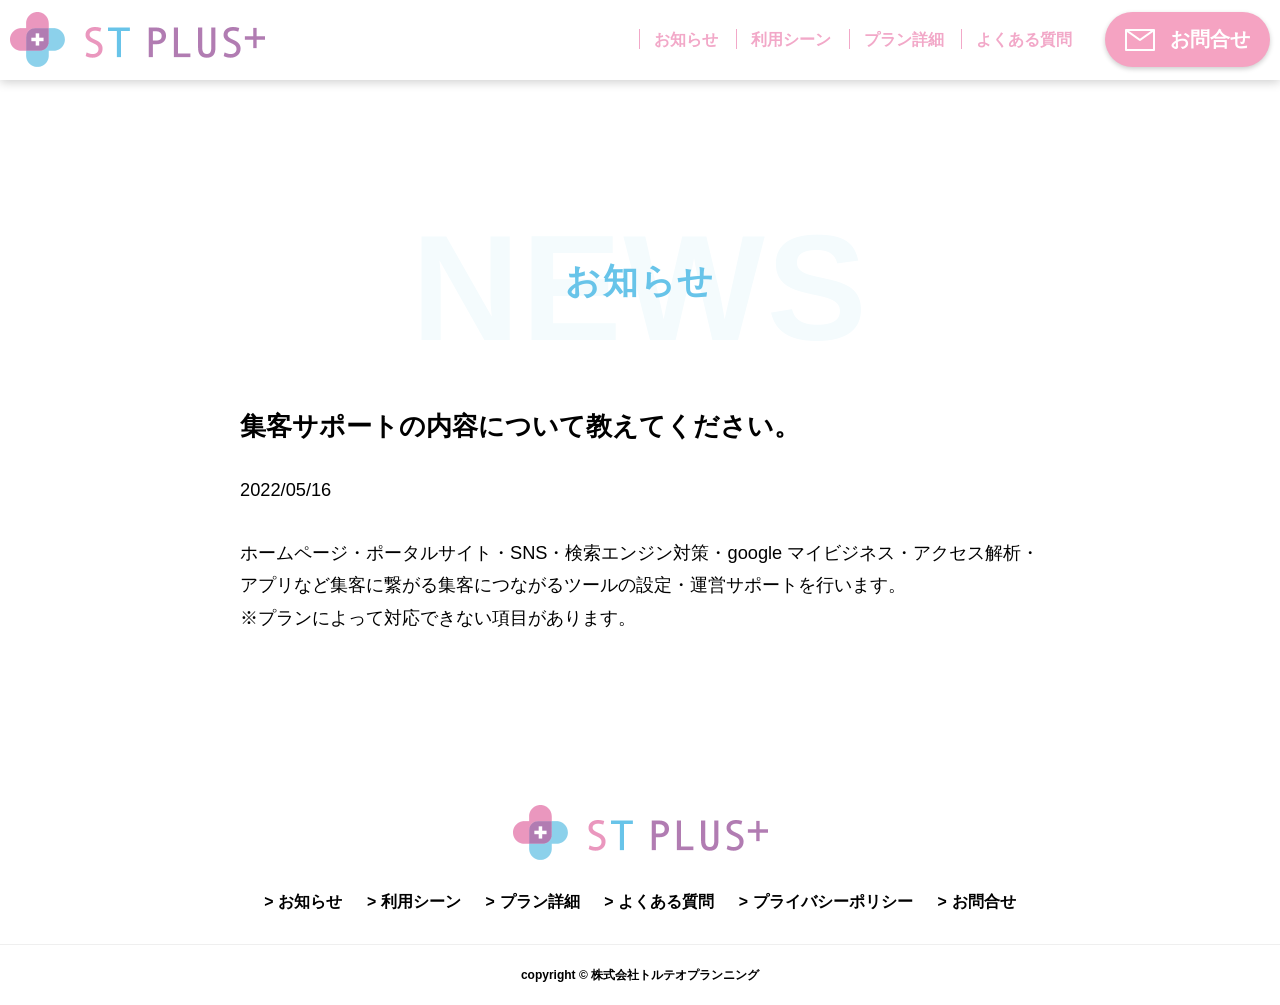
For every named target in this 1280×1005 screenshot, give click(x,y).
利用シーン (791, 39)
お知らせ (686, 39)
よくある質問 (1024, 39)
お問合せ (1187, 39)
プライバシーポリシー (833, 901)
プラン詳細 (904, 39)
